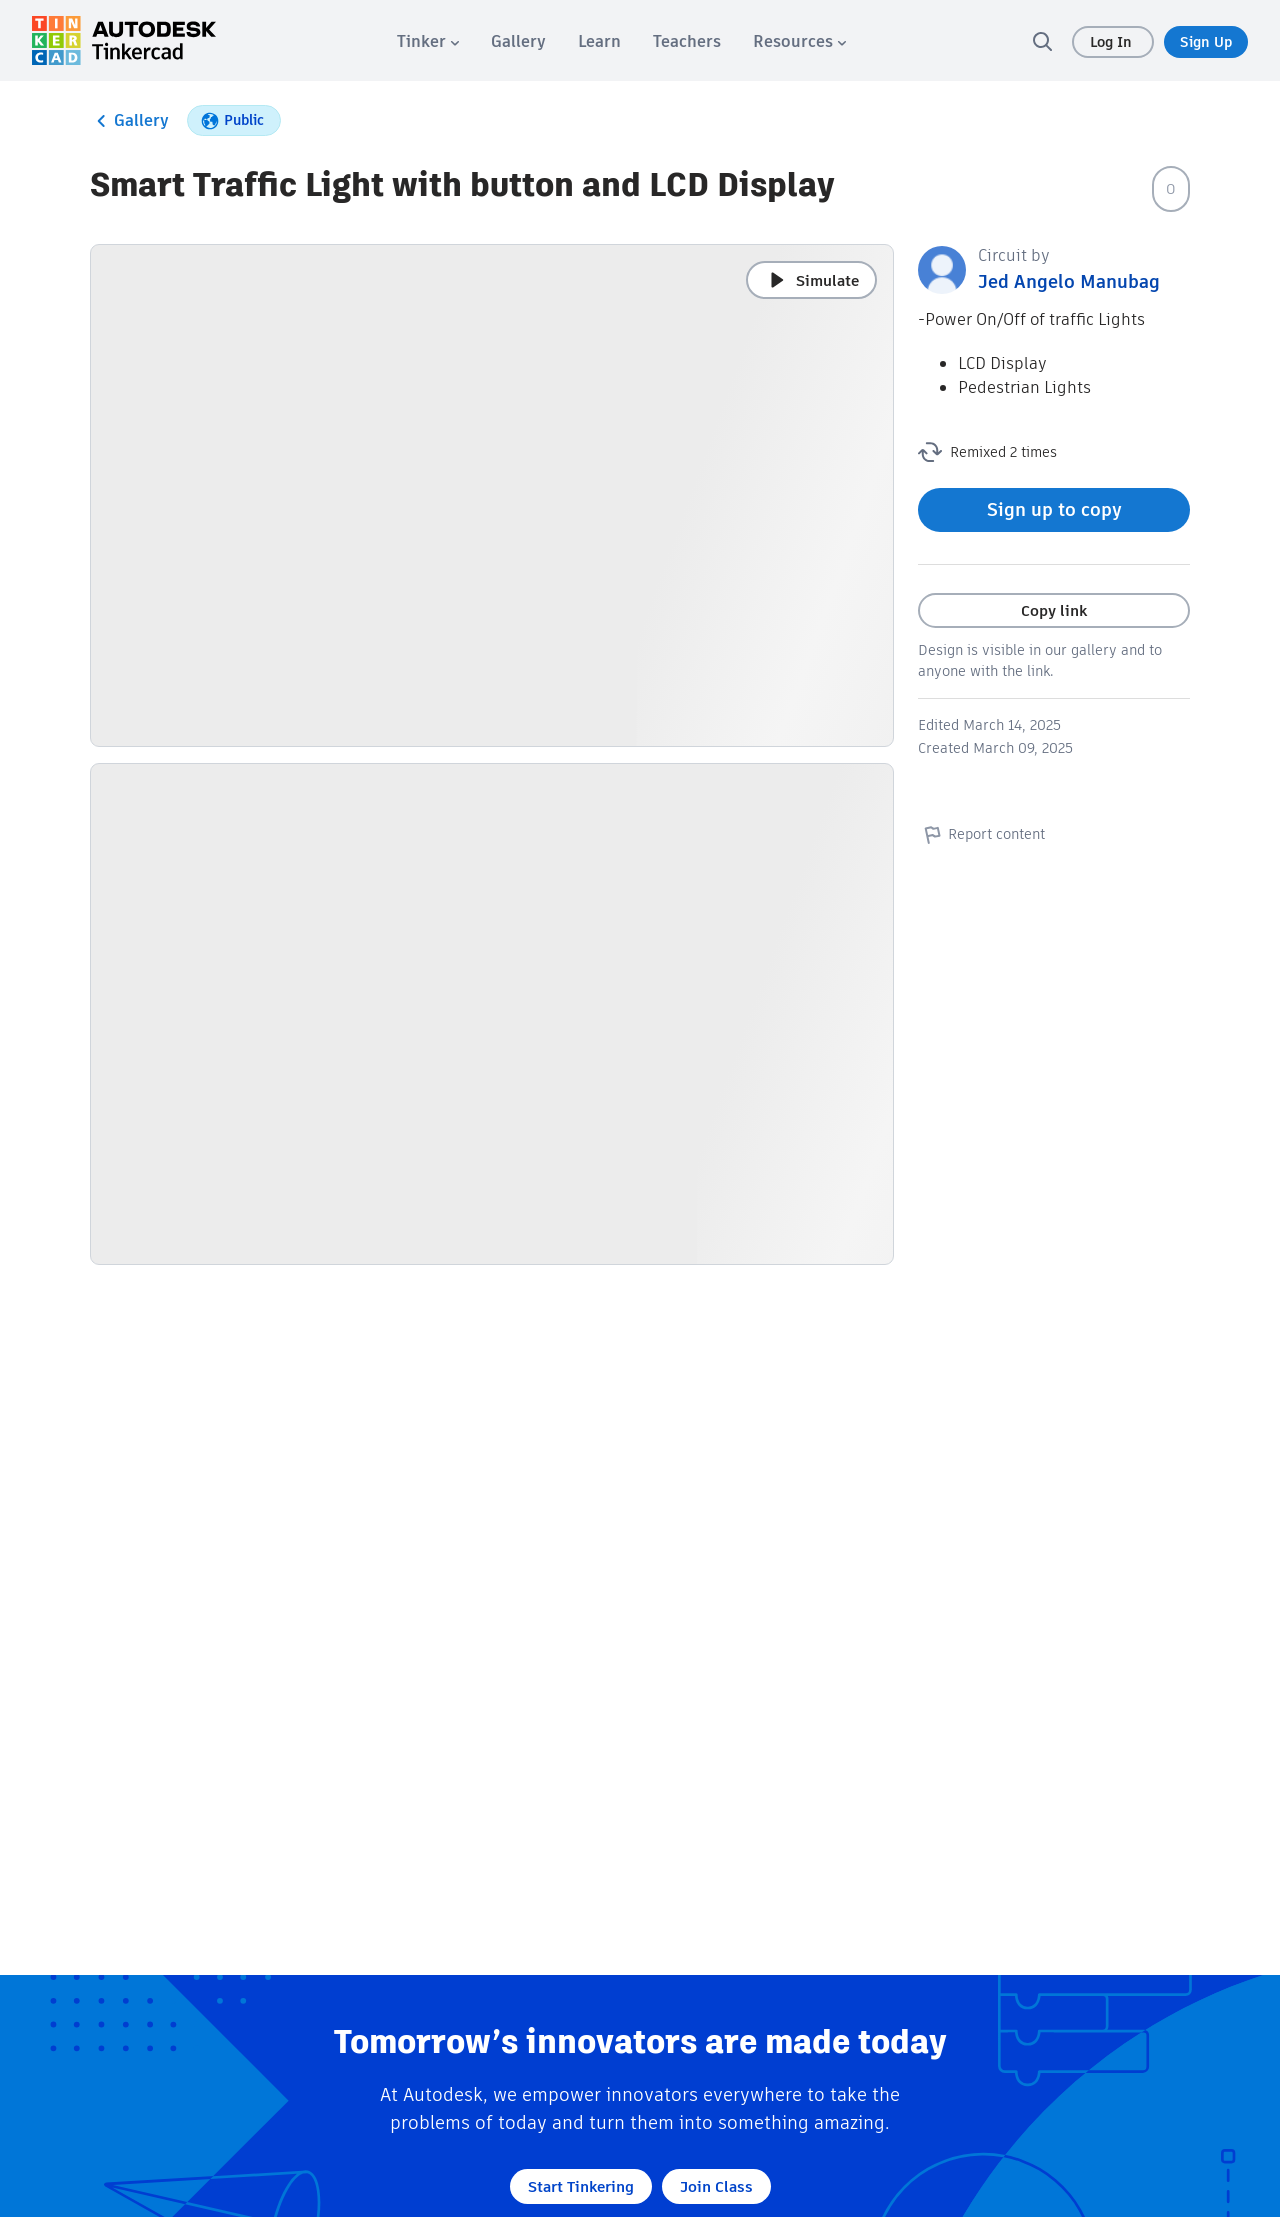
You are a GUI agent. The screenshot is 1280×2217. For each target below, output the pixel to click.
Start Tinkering (581, 2186)
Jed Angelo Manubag (1069, 281)
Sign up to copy (1054, 509)
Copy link (1054, 610)
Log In (1113, 42)
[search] (1042, 41)
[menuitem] (428, 41)
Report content (981, 834)
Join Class (716, 2186)
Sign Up (1206, 42)
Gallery (129, 121)
